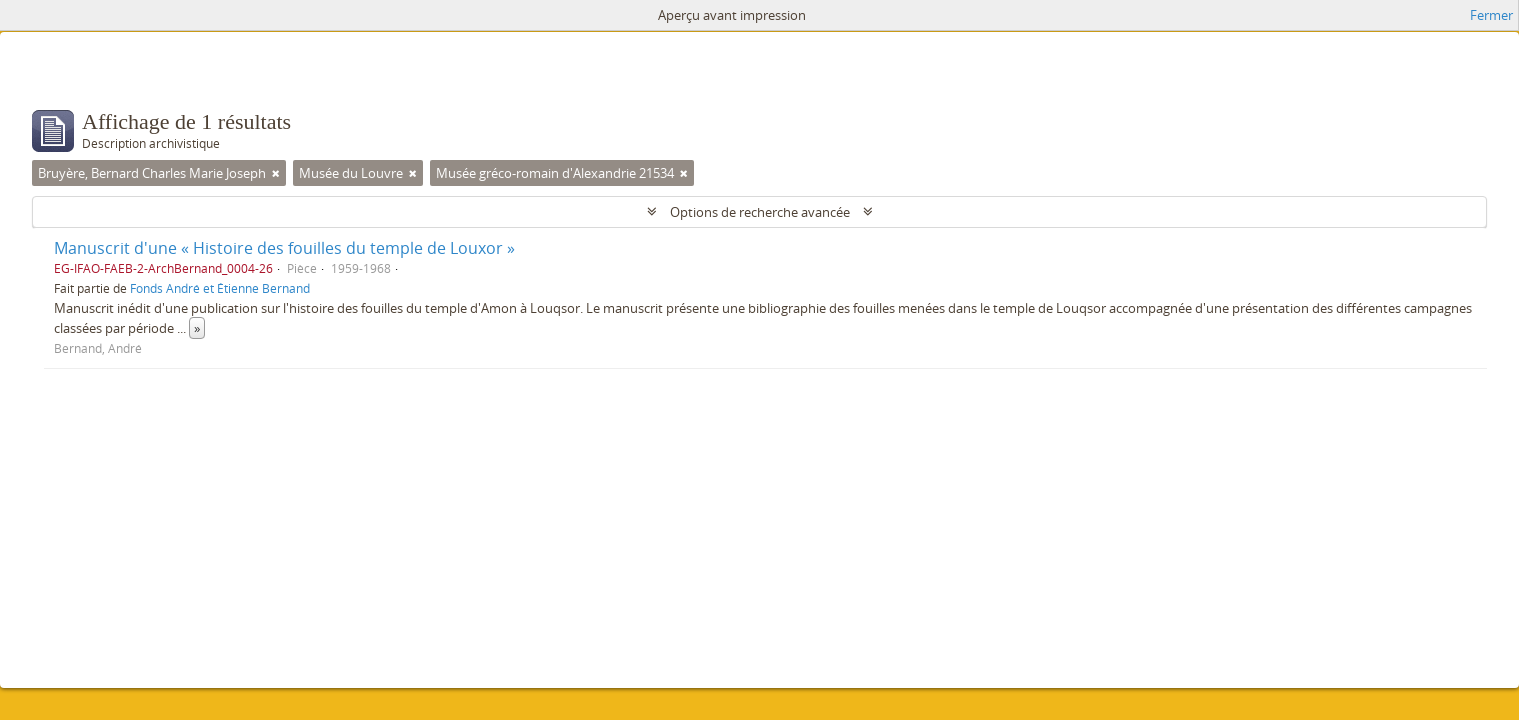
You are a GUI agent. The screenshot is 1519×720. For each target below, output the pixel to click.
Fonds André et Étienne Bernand (220, 288)
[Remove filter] (276, 173)
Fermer (1491, 15)
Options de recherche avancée (760, 212)
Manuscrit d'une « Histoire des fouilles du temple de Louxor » (284, 248)
